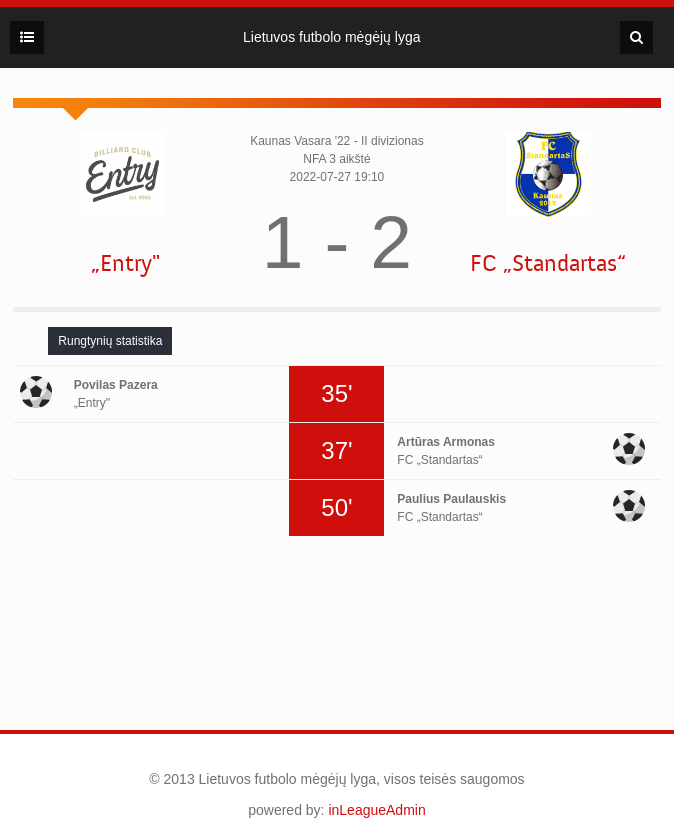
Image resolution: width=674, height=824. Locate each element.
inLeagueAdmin (376, 810)
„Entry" (125, 263)
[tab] (110, 341)
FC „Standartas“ (548, 263)
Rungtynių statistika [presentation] (110, 341)
